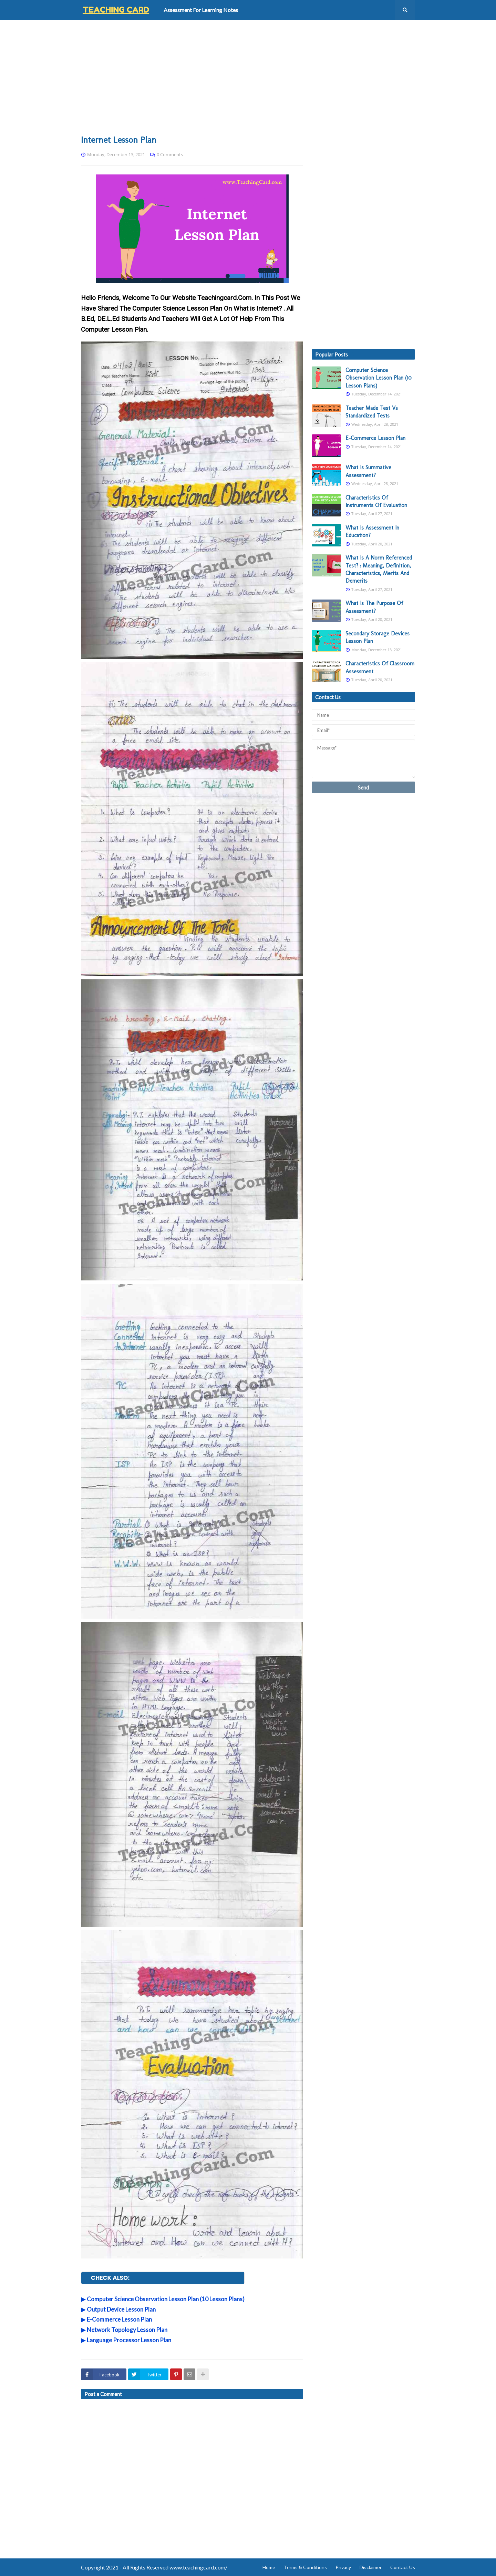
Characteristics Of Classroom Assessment (379, 667)
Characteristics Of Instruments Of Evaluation (376, 501)
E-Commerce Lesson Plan (119, 2319)
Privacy (343, 2567)
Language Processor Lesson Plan (129, 2340)
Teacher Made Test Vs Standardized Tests (371, 412)
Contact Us (402, 2567)
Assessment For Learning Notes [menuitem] (201, 10)
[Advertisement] (248, 77)
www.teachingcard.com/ (198, 2567)
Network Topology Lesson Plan (127, 2329)
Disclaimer (371, 2567)
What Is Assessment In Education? (372, 531)
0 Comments (170, 154)
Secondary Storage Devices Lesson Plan (377, 637)
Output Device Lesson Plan (121, 2309)
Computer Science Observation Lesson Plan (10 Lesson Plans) (166, 2299)
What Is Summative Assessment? (368, 471)
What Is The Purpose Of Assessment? (374, 607)
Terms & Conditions (305, 2567)
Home (268, 2567)
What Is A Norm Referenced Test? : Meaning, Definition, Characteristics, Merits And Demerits (378, 569)
